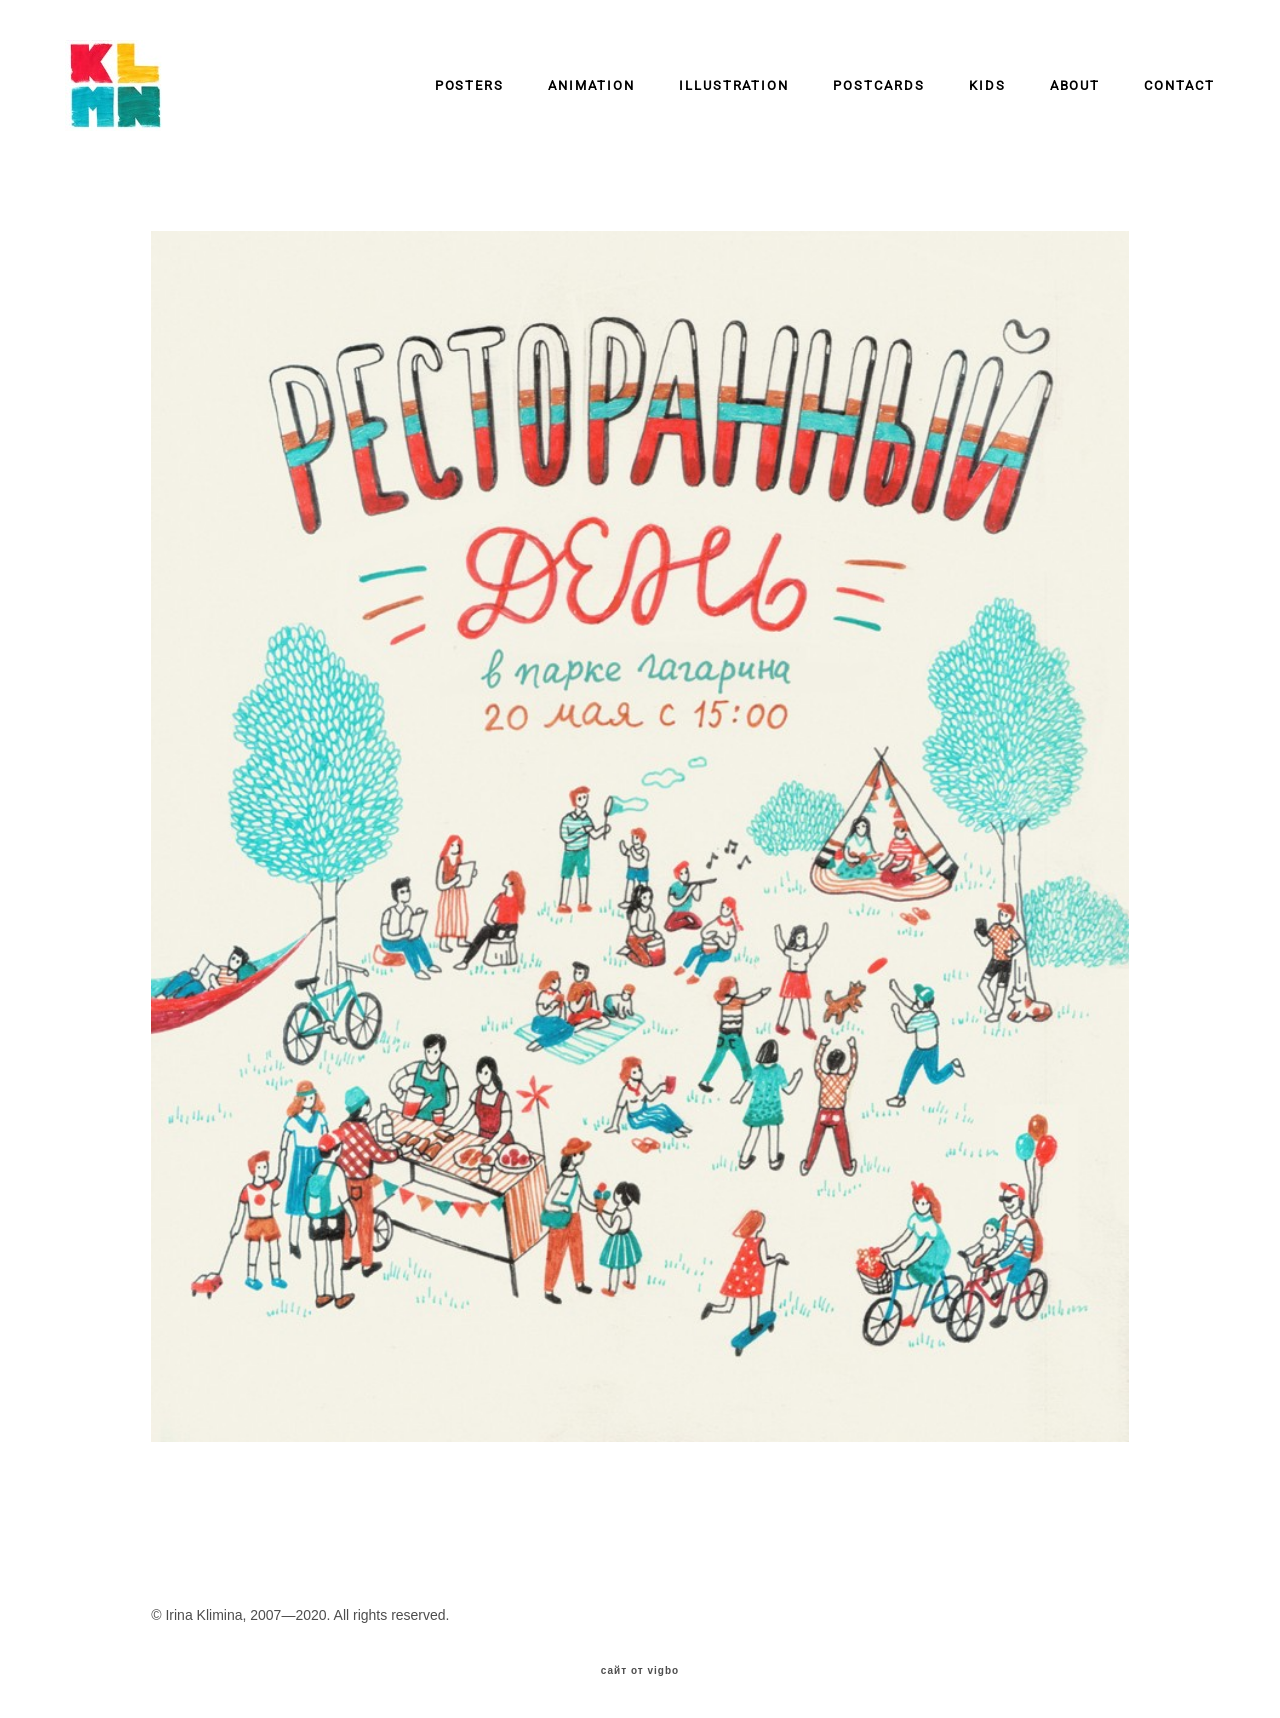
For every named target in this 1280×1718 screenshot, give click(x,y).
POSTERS (470, 85)
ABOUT (1075, 85)
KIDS (987, 85)
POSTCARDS (879, 85)
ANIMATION (591, 85)
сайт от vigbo (640, 1671)
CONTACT (1179, 85)
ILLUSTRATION (734, 85)
